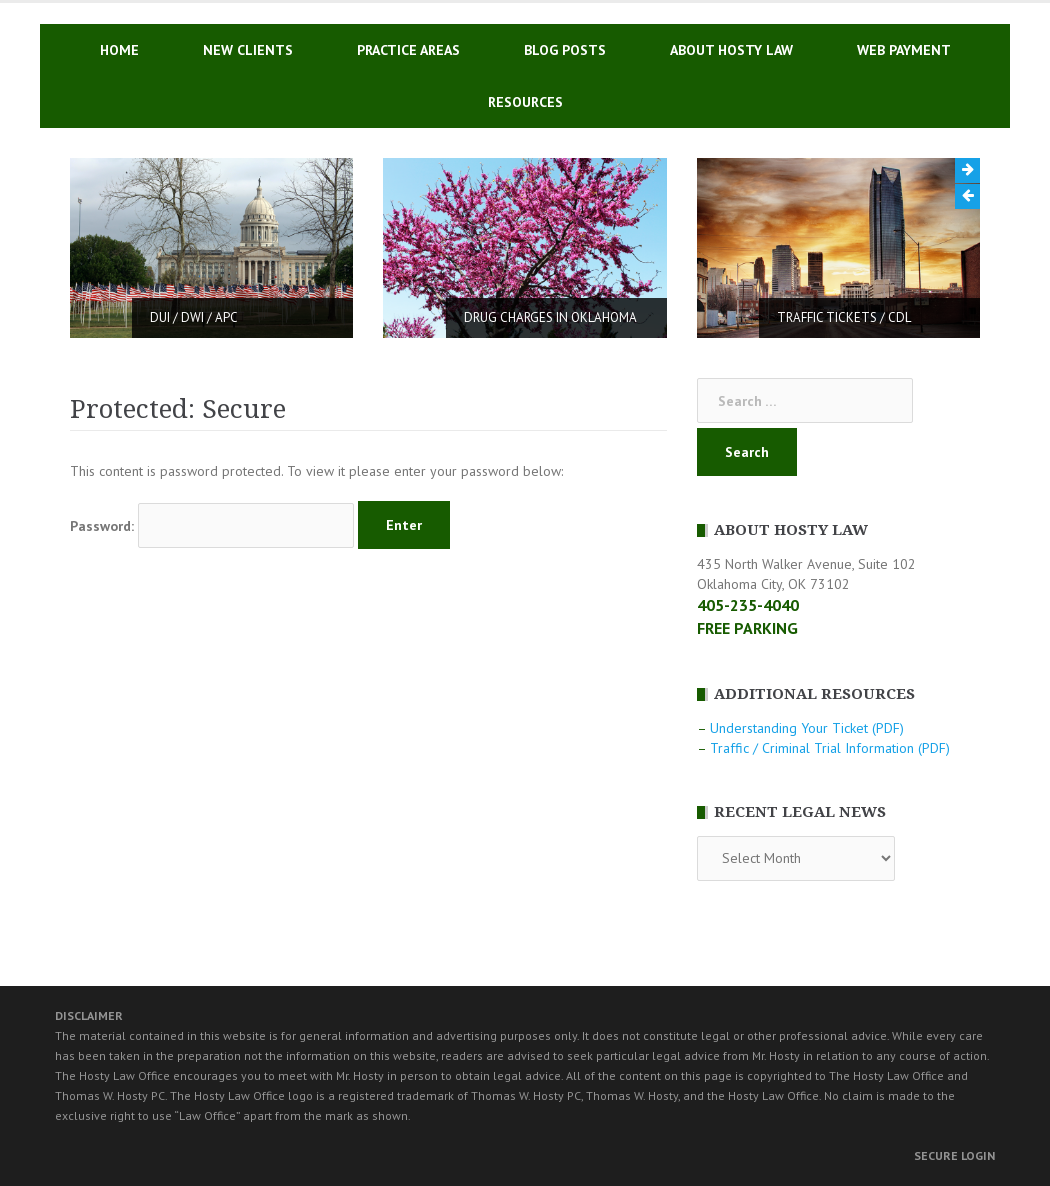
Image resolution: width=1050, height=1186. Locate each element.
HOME (119, 50)
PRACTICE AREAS (408, 50)
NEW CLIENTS (248, 50)
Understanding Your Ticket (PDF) (807, 728)
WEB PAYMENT (904, 50)
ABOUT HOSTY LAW (731, 50)
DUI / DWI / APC (194, 317)
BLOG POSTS (565, 50)
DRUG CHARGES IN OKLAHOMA (550, 317)
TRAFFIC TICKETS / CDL (844, 317)
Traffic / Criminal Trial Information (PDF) (830, 748)
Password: (212, 525)
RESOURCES (525, 102)
